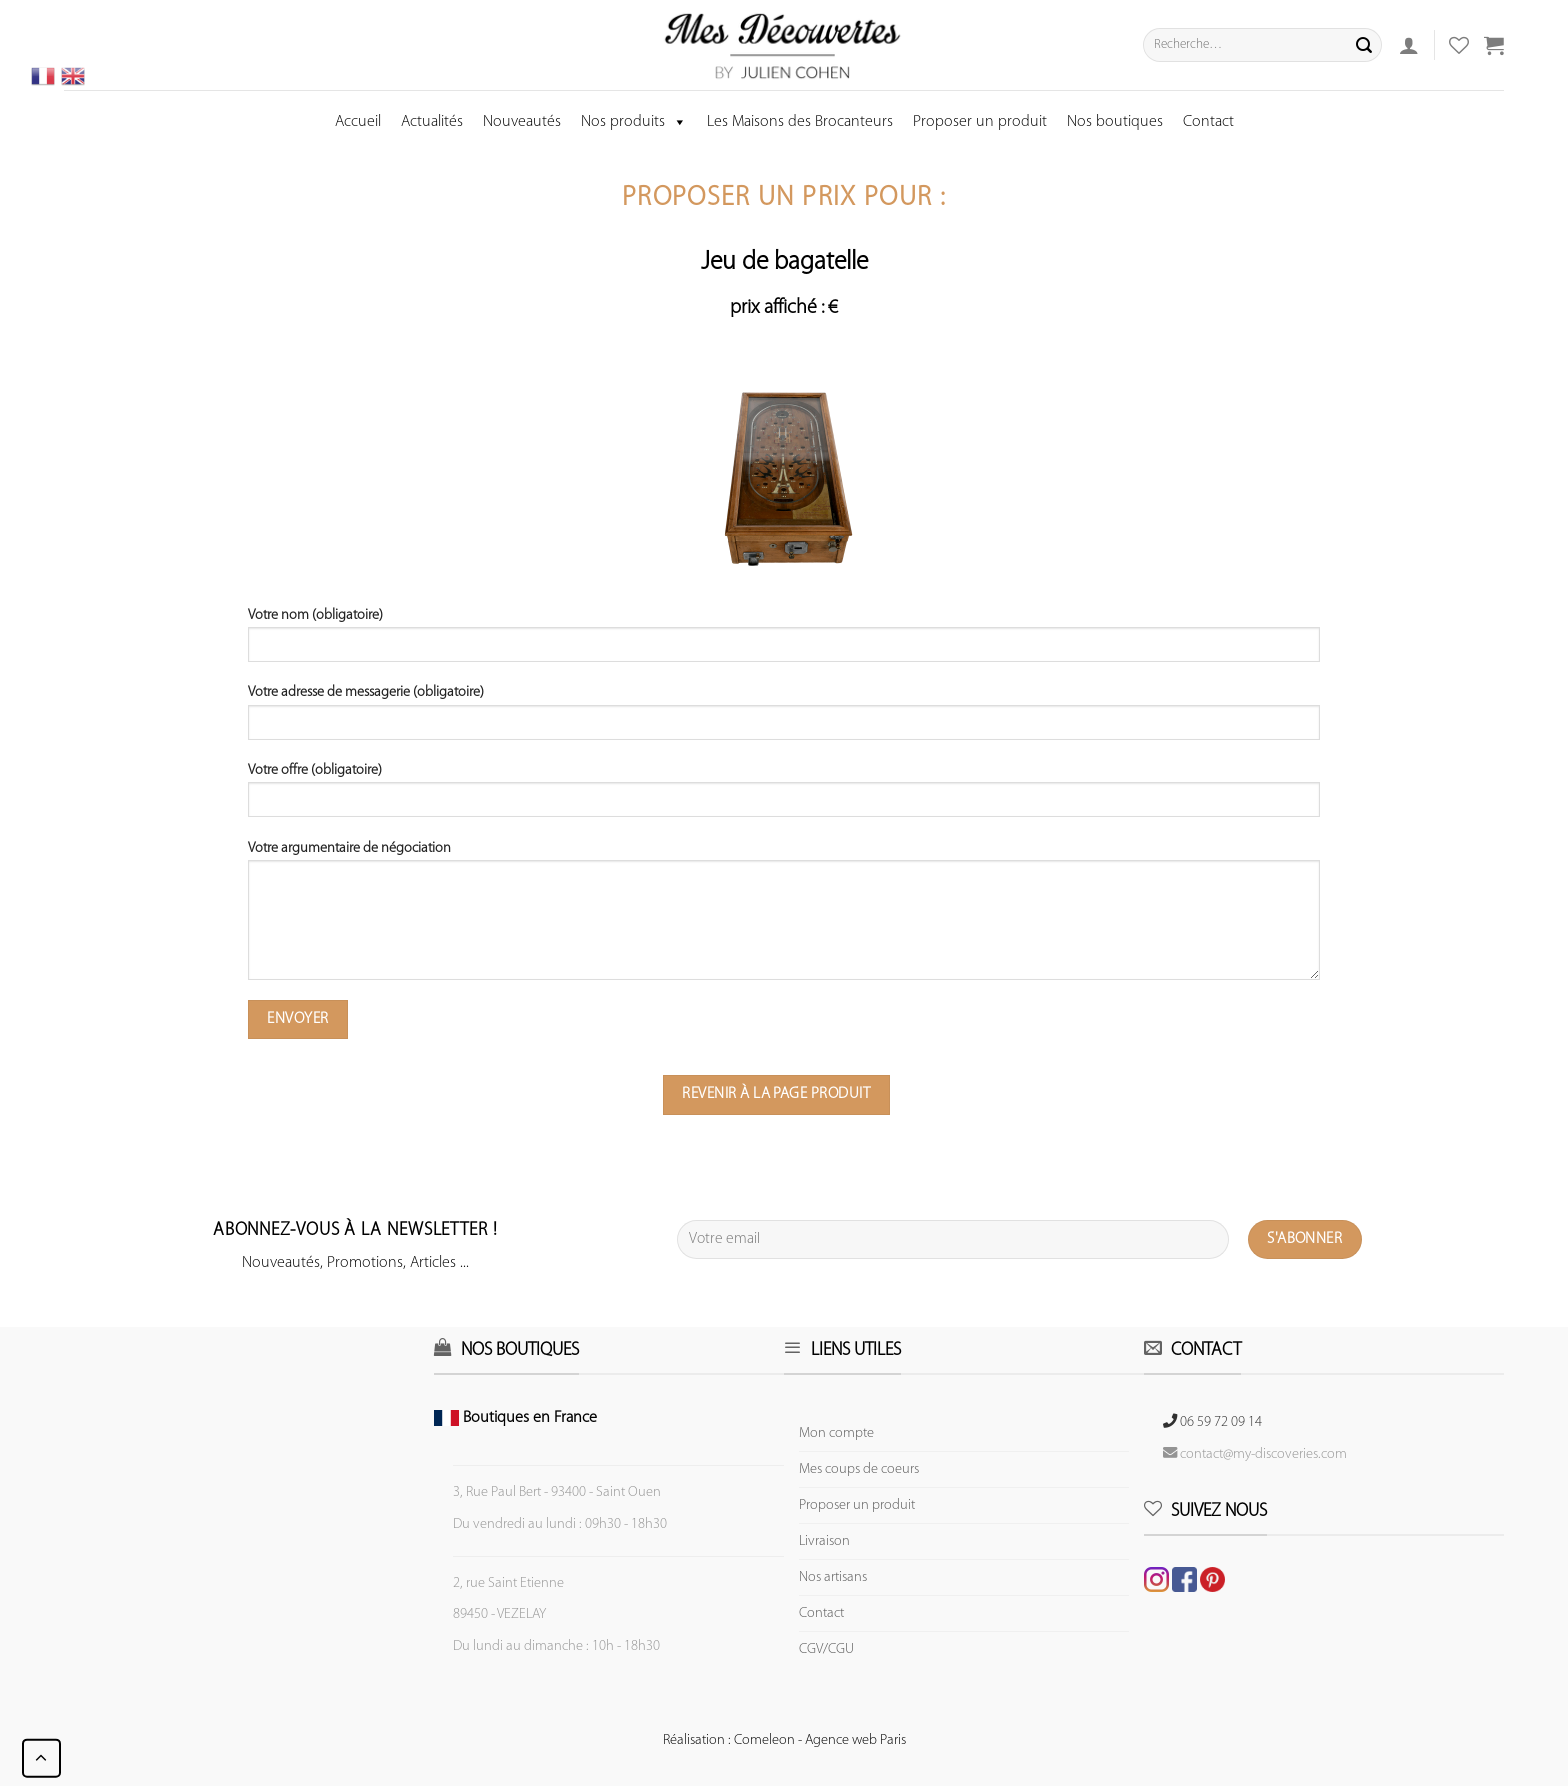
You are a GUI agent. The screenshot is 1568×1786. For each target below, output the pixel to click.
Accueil (358, 122)
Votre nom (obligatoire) (784, 642)
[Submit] (1364, 45)
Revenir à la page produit (776, 1094)
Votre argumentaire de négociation (784, 917)
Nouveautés (522, 122)
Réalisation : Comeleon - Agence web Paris (784, 1740)
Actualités (432, 122)
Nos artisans (833, 1577)
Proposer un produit (980, 122)
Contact (1208, 122)
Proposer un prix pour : (784, 198)
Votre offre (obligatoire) (784, 797)
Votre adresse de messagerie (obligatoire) (784, 719)
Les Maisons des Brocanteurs (800, 122)
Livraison (824, 1541)
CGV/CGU (826, 1649)
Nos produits (634, 122)
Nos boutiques (1115, 122)
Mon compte (836, 1433)
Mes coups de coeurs (859, 1469)
